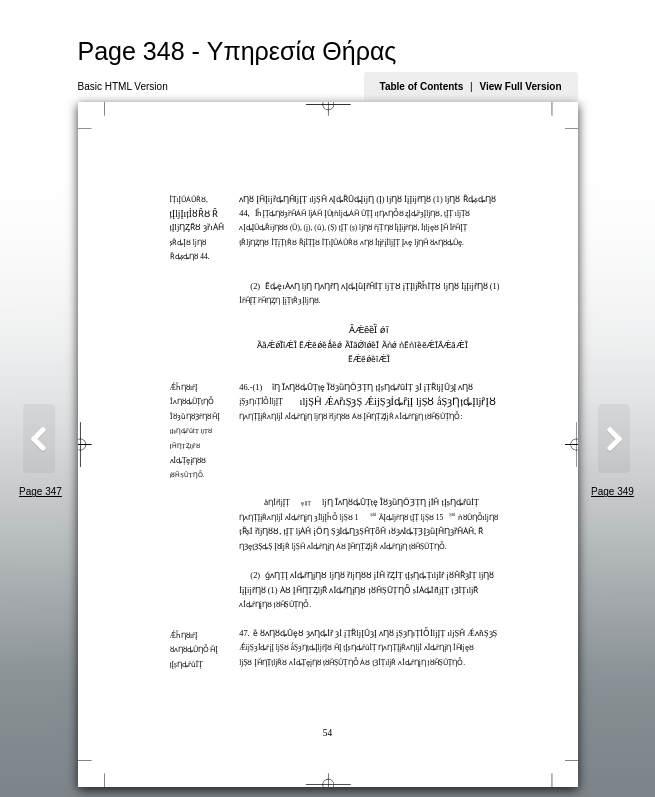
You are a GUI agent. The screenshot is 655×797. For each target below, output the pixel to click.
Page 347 (40, 491)
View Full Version (520, 86)
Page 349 (612, 491)
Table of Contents (422, 86)
